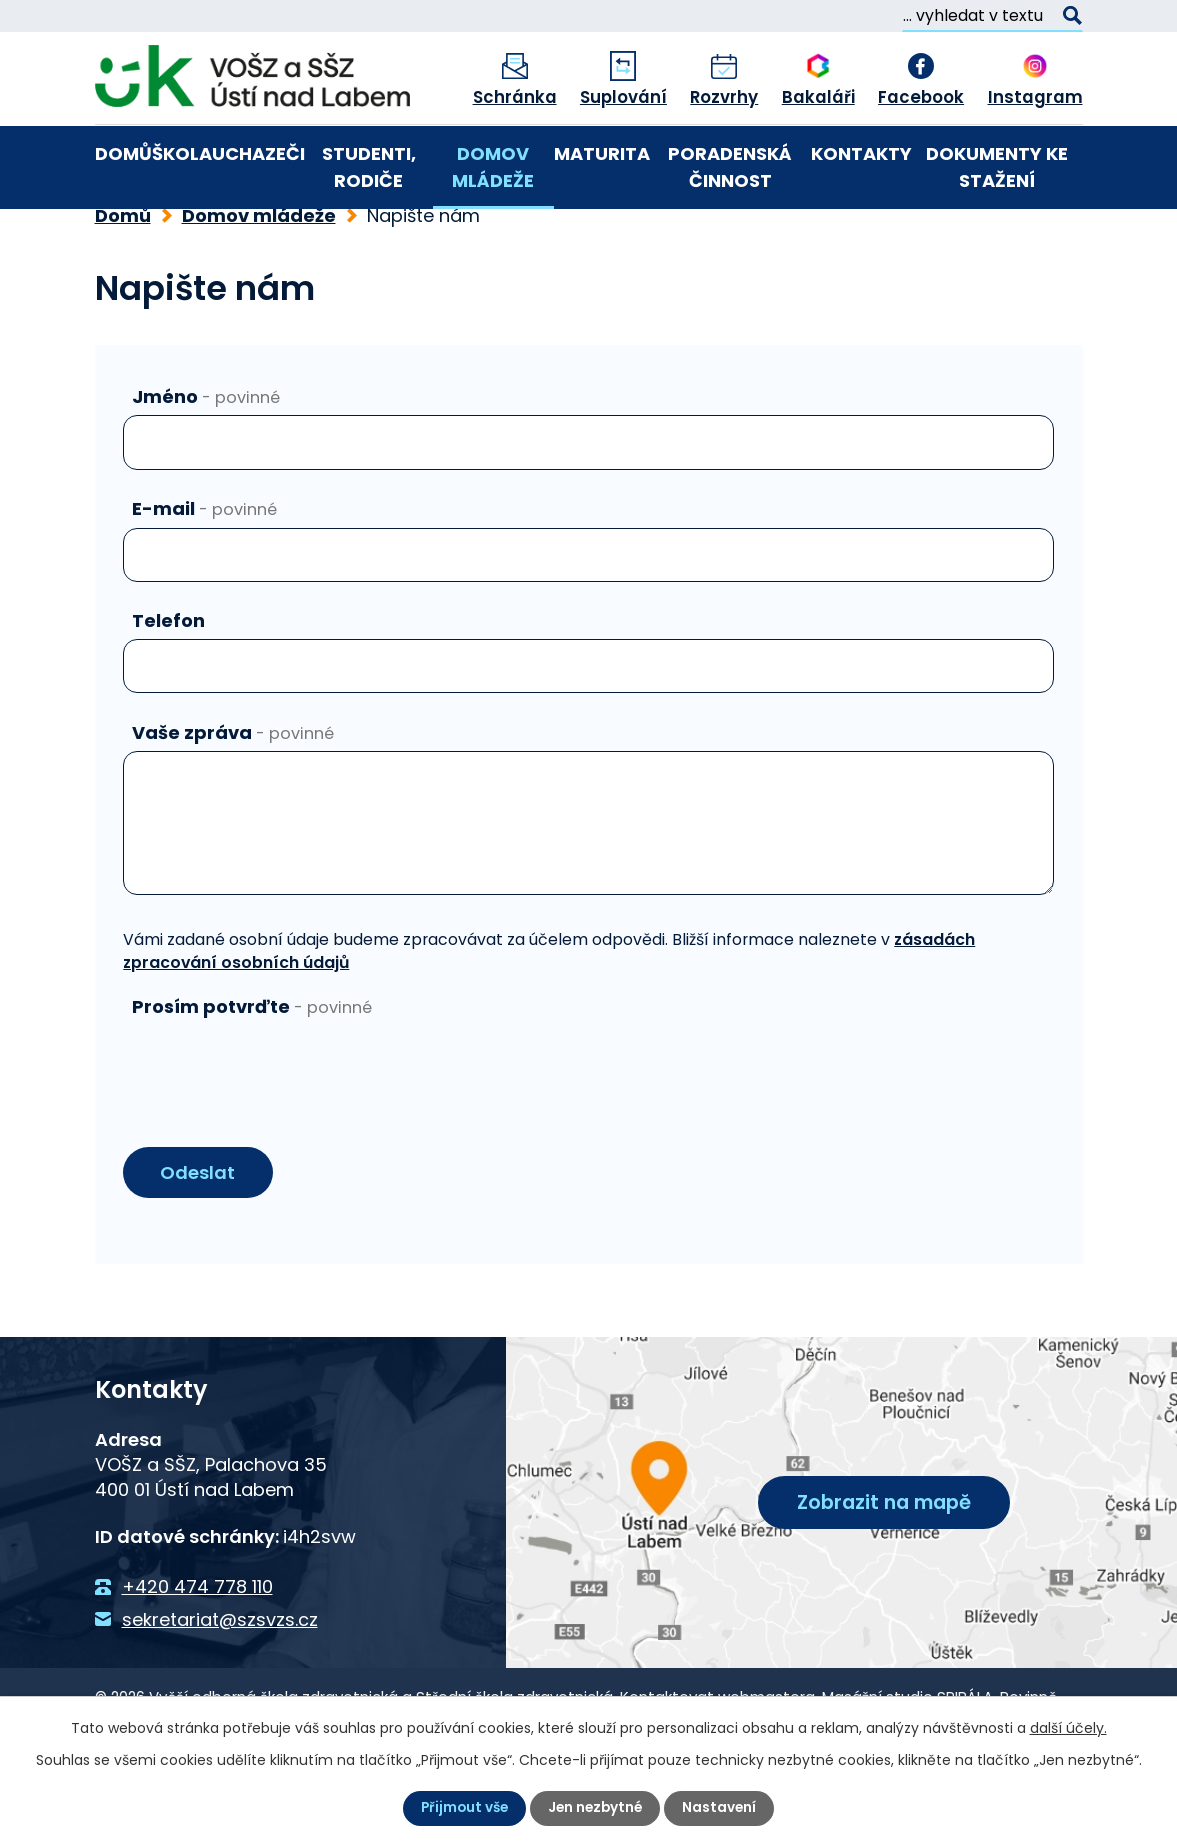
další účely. (1068, 1728)
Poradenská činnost (730, 167)
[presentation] (275, 1132)
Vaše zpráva (233, 799)
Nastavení (723, 1808)
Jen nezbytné (597, 1808)
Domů (123, 153)
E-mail (204, 575)
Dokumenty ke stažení (997, 167)
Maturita (602, 153)
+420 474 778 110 (197, 1655)
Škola (182, 153)
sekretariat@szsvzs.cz (220, 1687)
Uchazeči (258, 153)
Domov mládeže (493, 167)
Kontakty (861, 153)
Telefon (168, 687)
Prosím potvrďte (252, 1074)
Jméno (206, 463)
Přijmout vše (462, 1808)
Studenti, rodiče (369, 167)
